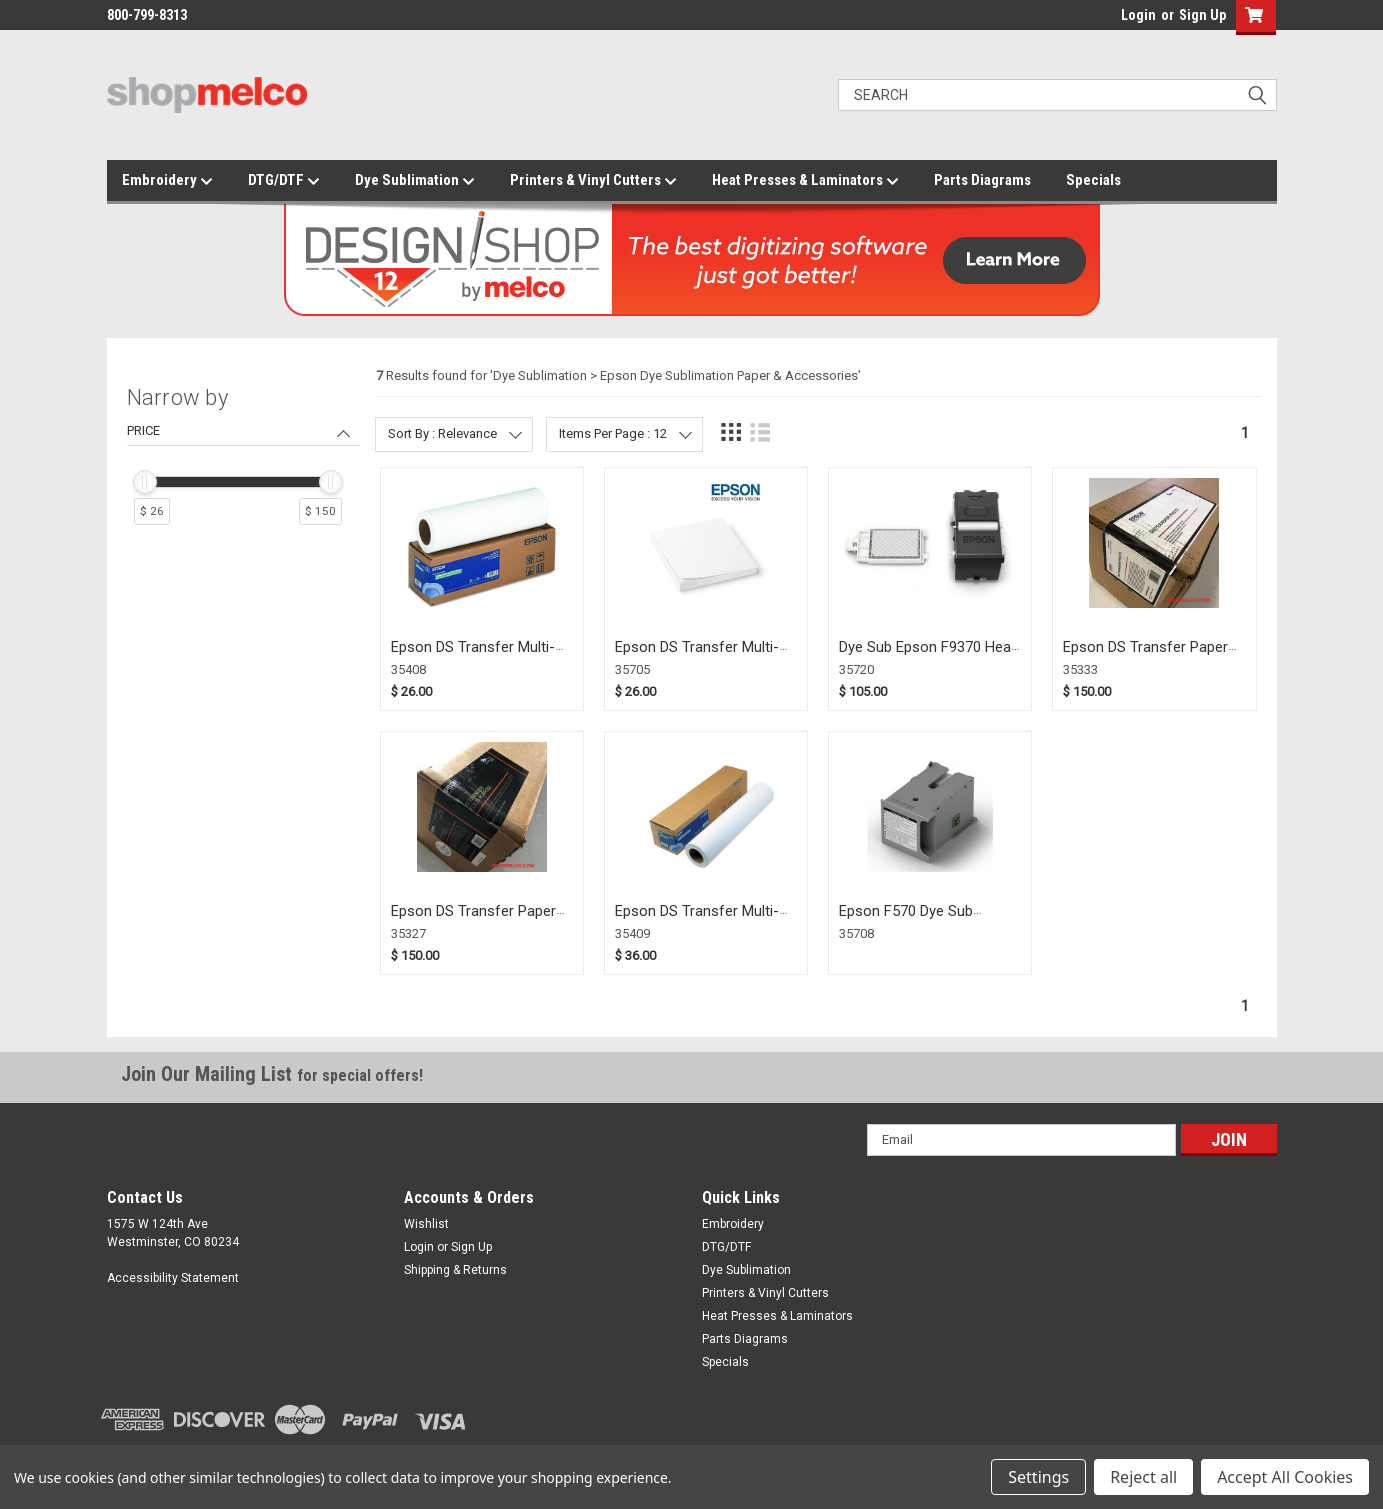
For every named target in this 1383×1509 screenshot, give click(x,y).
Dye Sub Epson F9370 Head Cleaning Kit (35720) (929, 656)
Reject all (1143, 1477)
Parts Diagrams (982, 180)
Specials (1093, 180)
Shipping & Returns (455, 1270)
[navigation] (243, 464)
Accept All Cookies (1285, 1477)
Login (1138, 15)
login (1116, 20)
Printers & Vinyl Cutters (593, 181)
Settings (1038, 1477)
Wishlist (426, 1224)
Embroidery (167, 181)
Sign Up (1202, 15)
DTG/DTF (284, 181)
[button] (1251, 17)
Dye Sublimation (415, 181)
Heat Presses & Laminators (805, 181)
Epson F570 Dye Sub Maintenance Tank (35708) (925, 920)
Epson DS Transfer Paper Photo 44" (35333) (1145, 656)
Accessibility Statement (173, 1278)
